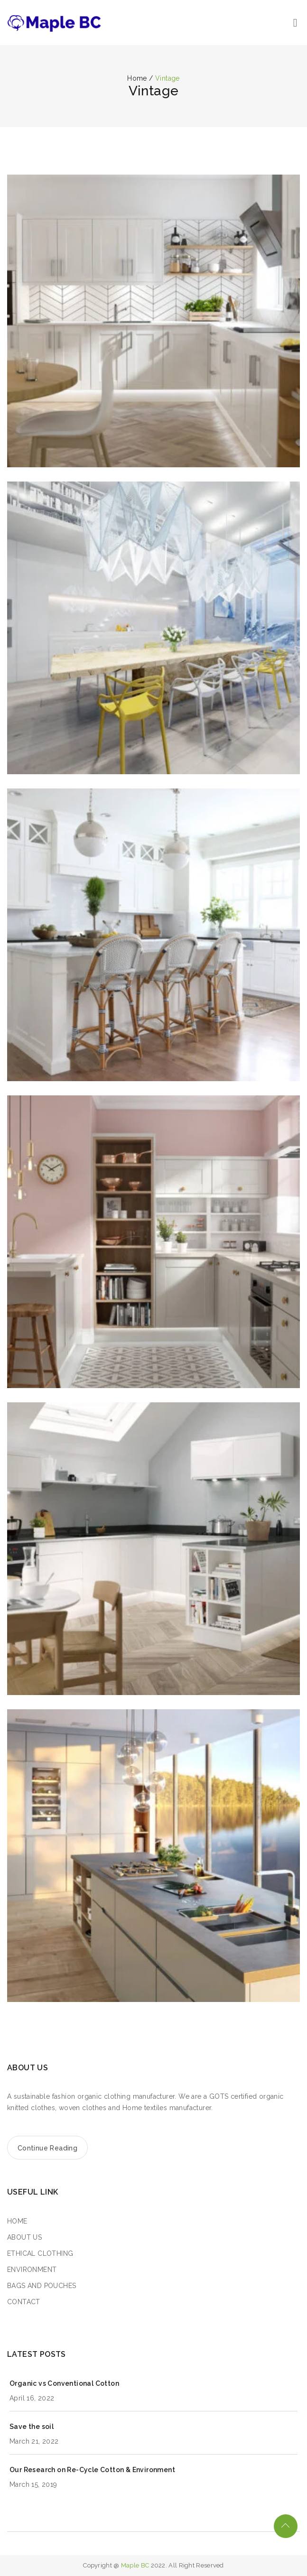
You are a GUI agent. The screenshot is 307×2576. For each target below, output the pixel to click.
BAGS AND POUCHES (41, 2285)
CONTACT (23, 2302)
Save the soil (31, 2426)
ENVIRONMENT (31, 2269)
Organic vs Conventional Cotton (64, 2383)
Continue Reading (47, 2148)
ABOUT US (24, 2237)
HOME (17, 2221)
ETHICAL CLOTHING (40, 2253)
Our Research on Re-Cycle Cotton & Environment (92, 2470)
